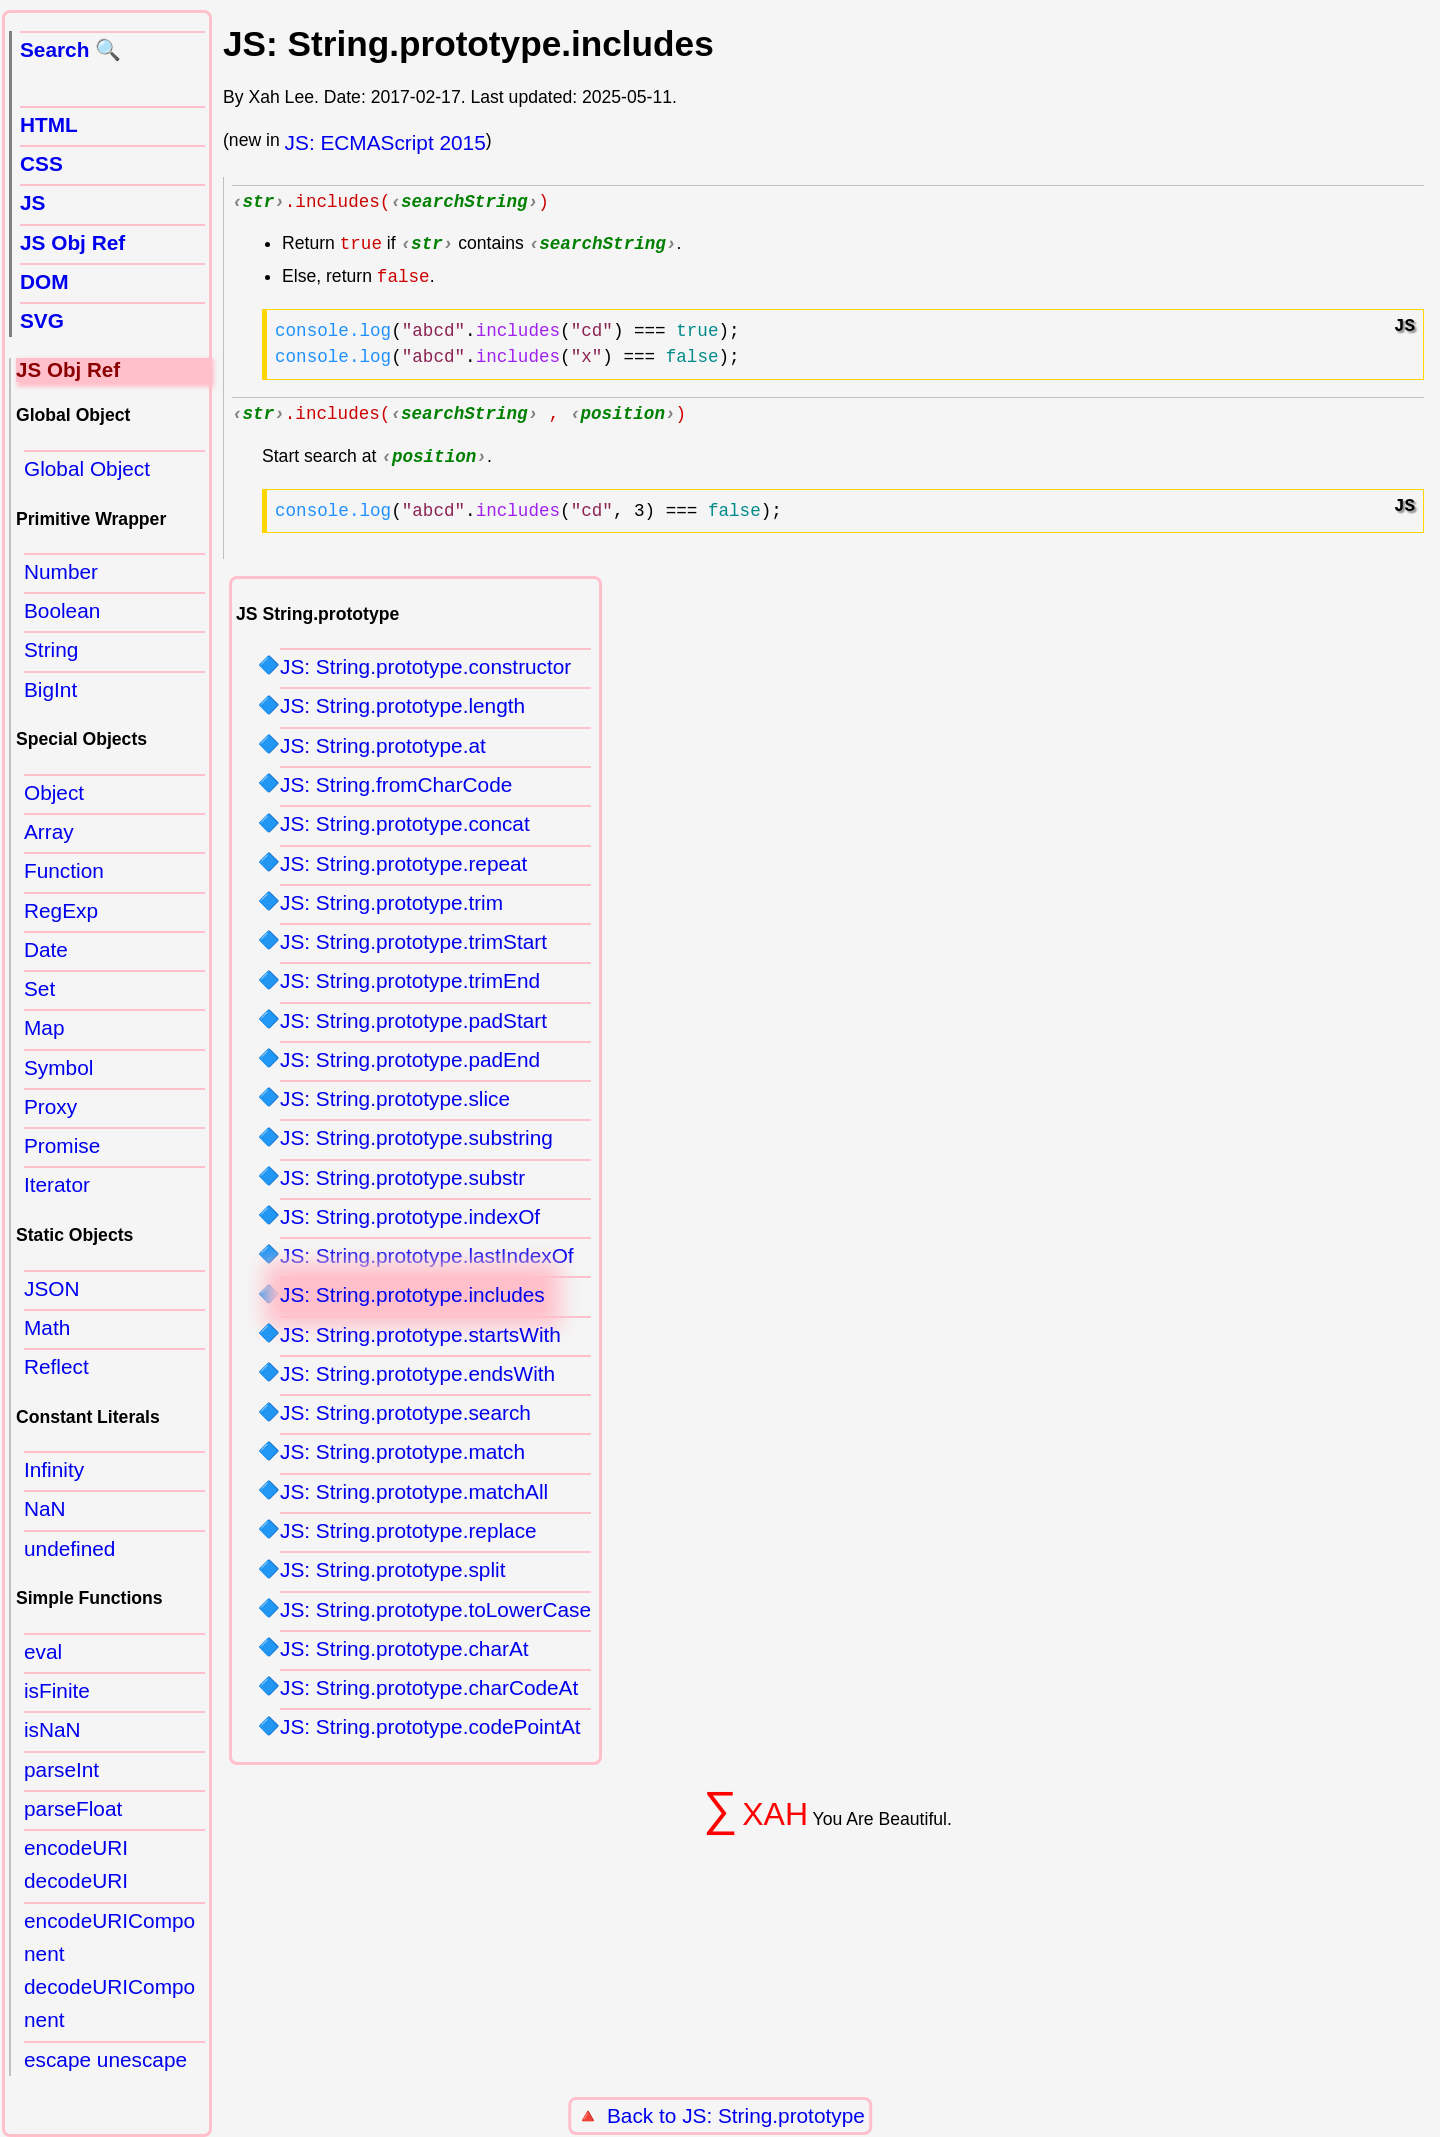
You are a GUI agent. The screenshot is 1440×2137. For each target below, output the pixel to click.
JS (32, 202)
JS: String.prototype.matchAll (414, 1497)
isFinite (57, 1690)
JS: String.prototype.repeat (403, 869)
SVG (42, 320)
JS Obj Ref (72, 242)
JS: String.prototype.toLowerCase (435, 1615)
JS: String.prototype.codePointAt (430, 1732)
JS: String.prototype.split (392, 1575)
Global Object (87, 468)
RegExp (61, 910)
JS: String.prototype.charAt (404, 1654)
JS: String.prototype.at (383, 751)
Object (54, 792)
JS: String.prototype (773, 2115)
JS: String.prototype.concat (405, 829)
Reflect (56, 1366)
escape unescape (105, 2059)
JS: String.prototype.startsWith (420, 1340)
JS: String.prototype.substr (402, 1183)
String (51, 649)
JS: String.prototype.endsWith (417, 1379)
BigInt (50, 689)
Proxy (50, 1106)
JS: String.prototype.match (402, 1457)
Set (39, 988)
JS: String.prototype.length (402, 711)
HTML (49, 124)
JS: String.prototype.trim (391, 908)
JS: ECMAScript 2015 (385, 142)
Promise (62, 1145)
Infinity (54, 1469)
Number (61, 571)
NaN (45, 1508)
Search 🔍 (70, 49)
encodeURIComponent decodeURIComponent (109, 1970)
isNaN (52, 1729)
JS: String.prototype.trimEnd (410, 986)
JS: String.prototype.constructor (425, 672)
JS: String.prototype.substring (416, 1143)
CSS (41, 163)
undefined (69, 1548)
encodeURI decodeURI (76, 1864)
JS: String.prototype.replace (408, 1536)
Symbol (58, 1067)
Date (46, 949)
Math (47, 1327)
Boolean (62, 610)
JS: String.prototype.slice (395, 1104)
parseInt (61, 1769)
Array (49, 831)
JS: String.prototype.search (405, 1418)
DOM (44, 281)
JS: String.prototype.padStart (413, 1026)
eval (43, 1651)
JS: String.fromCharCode (396, 790)
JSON (51, 1288)
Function (64, 870)
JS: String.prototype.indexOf (410, 1222)
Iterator (57, 1184)
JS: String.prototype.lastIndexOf (427, 1261)
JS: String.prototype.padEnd (410, 1065)
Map (44, 1027)
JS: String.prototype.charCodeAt (429, 1693)
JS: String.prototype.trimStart (413, 947)
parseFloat (73, 1808)
